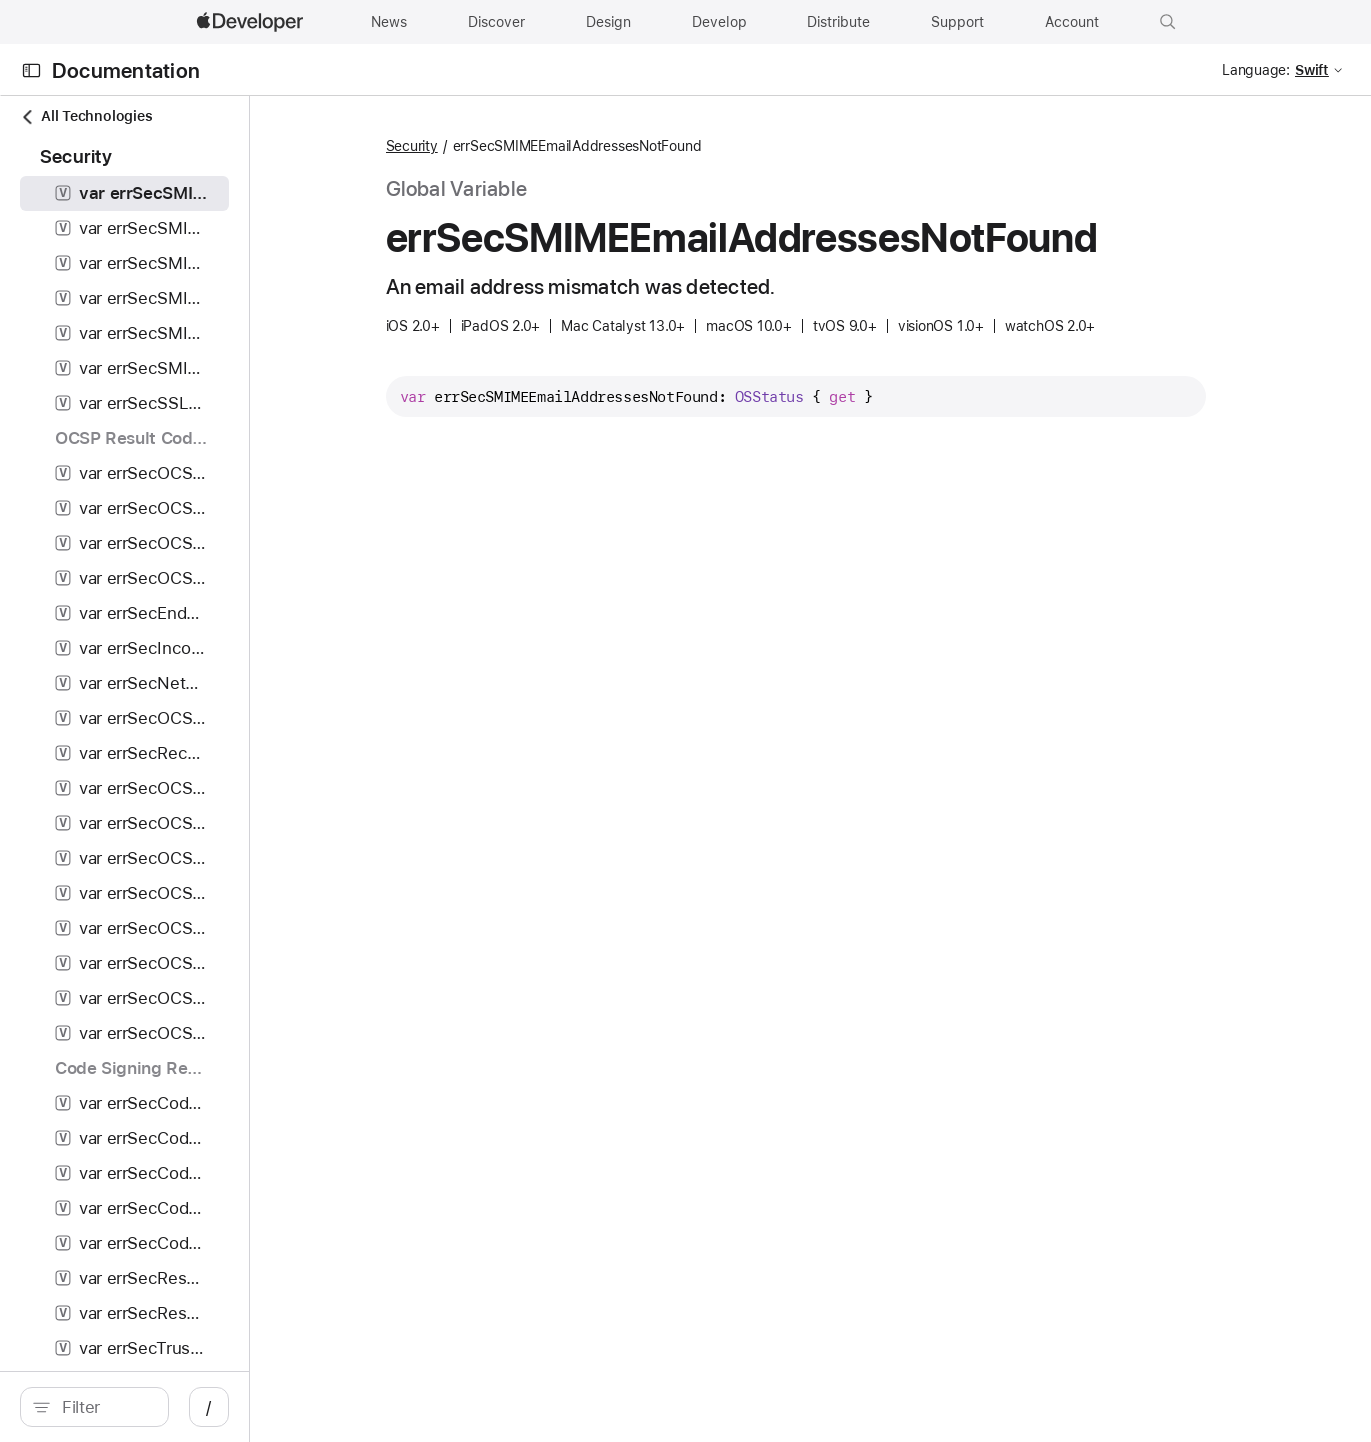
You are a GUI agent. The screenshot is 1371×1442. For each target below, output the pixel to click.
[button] (1168, 22)
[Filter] (185, 1407)
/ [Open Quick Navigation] (370, 1407)
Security (517, 146)
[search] (175, 1407)
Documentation (126, 70)
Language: (1256, 70)
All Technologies (86, 116)
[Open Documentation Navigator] (31, 70)
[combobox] (185, 1407)
